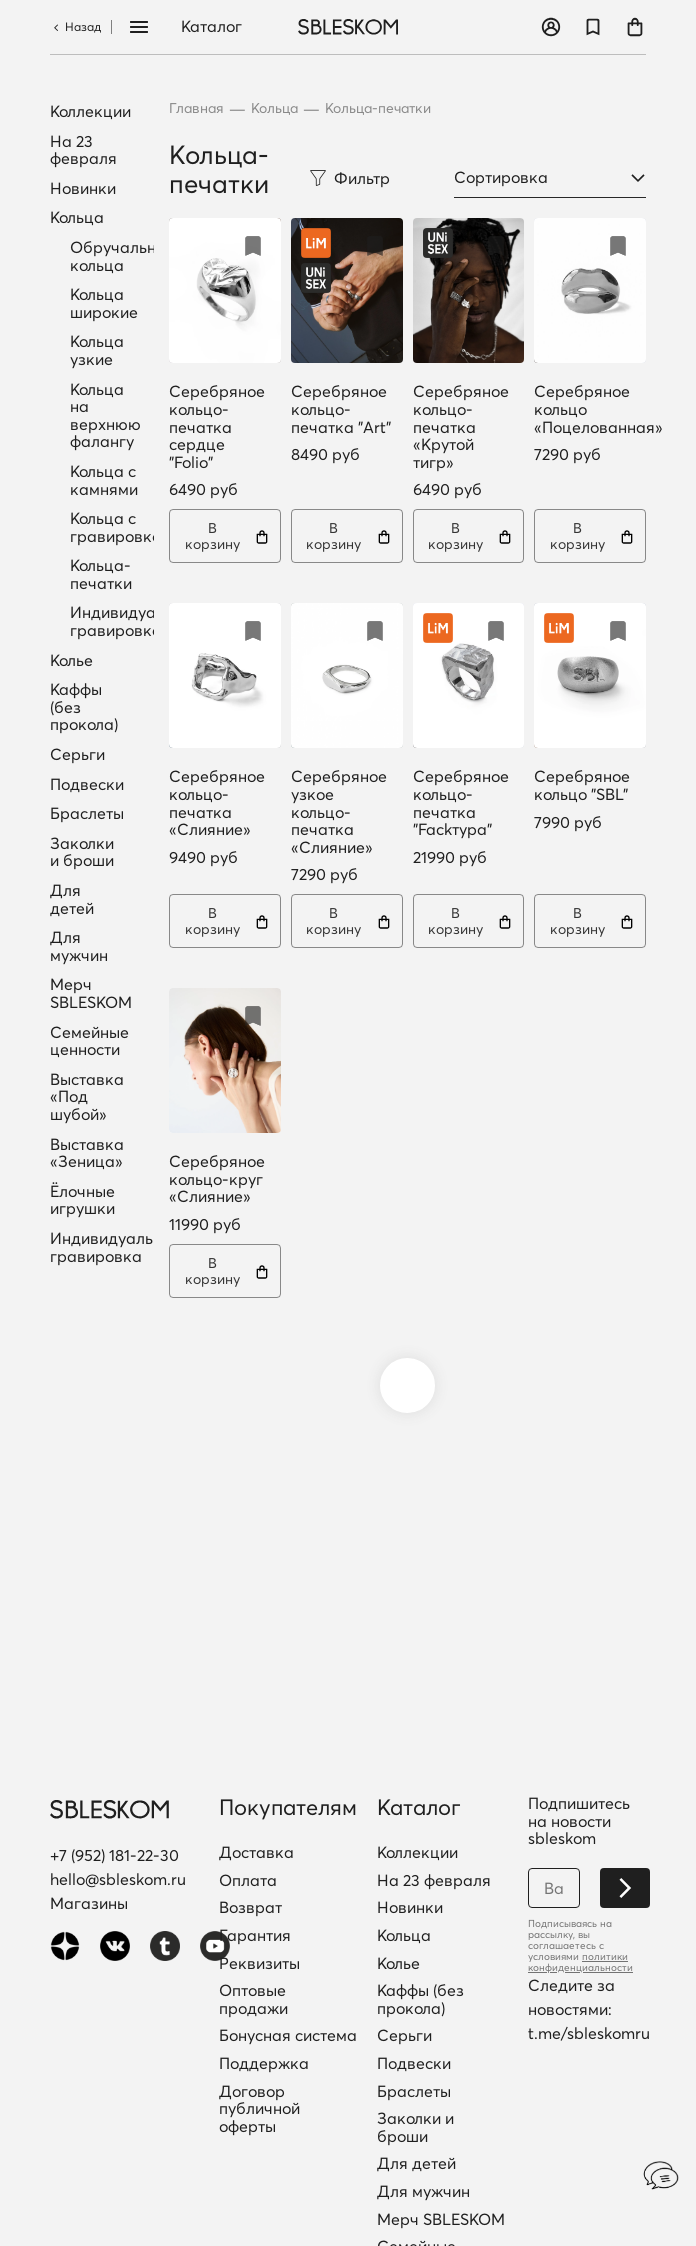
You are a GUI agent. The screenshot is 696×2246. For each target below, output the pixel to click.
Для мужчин (79, 946)
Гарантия (255, 1936)
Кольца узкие (97, 350)
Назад (75, 26)
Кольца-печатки (101, 574)
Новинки (83, 189)
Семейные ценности (89, 1041)
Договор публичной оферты (259, 2109)
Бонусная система (288, 2036)
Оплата (248, 1881)
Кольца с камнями (104, 480)
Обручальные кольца (123, 256)
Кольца (77, 218)
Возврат (250, 1908)
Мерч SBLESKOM (91, 993)
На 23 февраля (83, 150)
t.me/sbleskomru (589, 2033)
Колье (71, 661)
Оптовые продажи (253, 1999)
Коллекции (90, 112)
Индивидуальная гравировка (135, 621)
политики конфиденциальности (580, 1962)
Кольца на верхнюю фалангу (105, 415)
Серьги (77, 755)
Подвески (87, 785)
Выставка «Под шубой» (87, 1097)
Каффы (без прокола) (84, 707)
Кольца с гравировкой (120, 527)
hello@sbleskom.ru (118, 1879)
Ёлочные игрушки (82, 1200)
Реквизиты (259, 1964)
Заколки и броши (82, 852)
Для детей (72, 899)
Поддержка (264, 2064)
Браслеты (87, 814)
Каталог (211, 27)
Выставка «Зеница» (87, 1153)
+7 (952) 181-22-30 (114, 1855)
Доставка (256, 1853)
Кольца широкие (104, 303)
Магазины (89, 1903)
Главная (196, 108)
